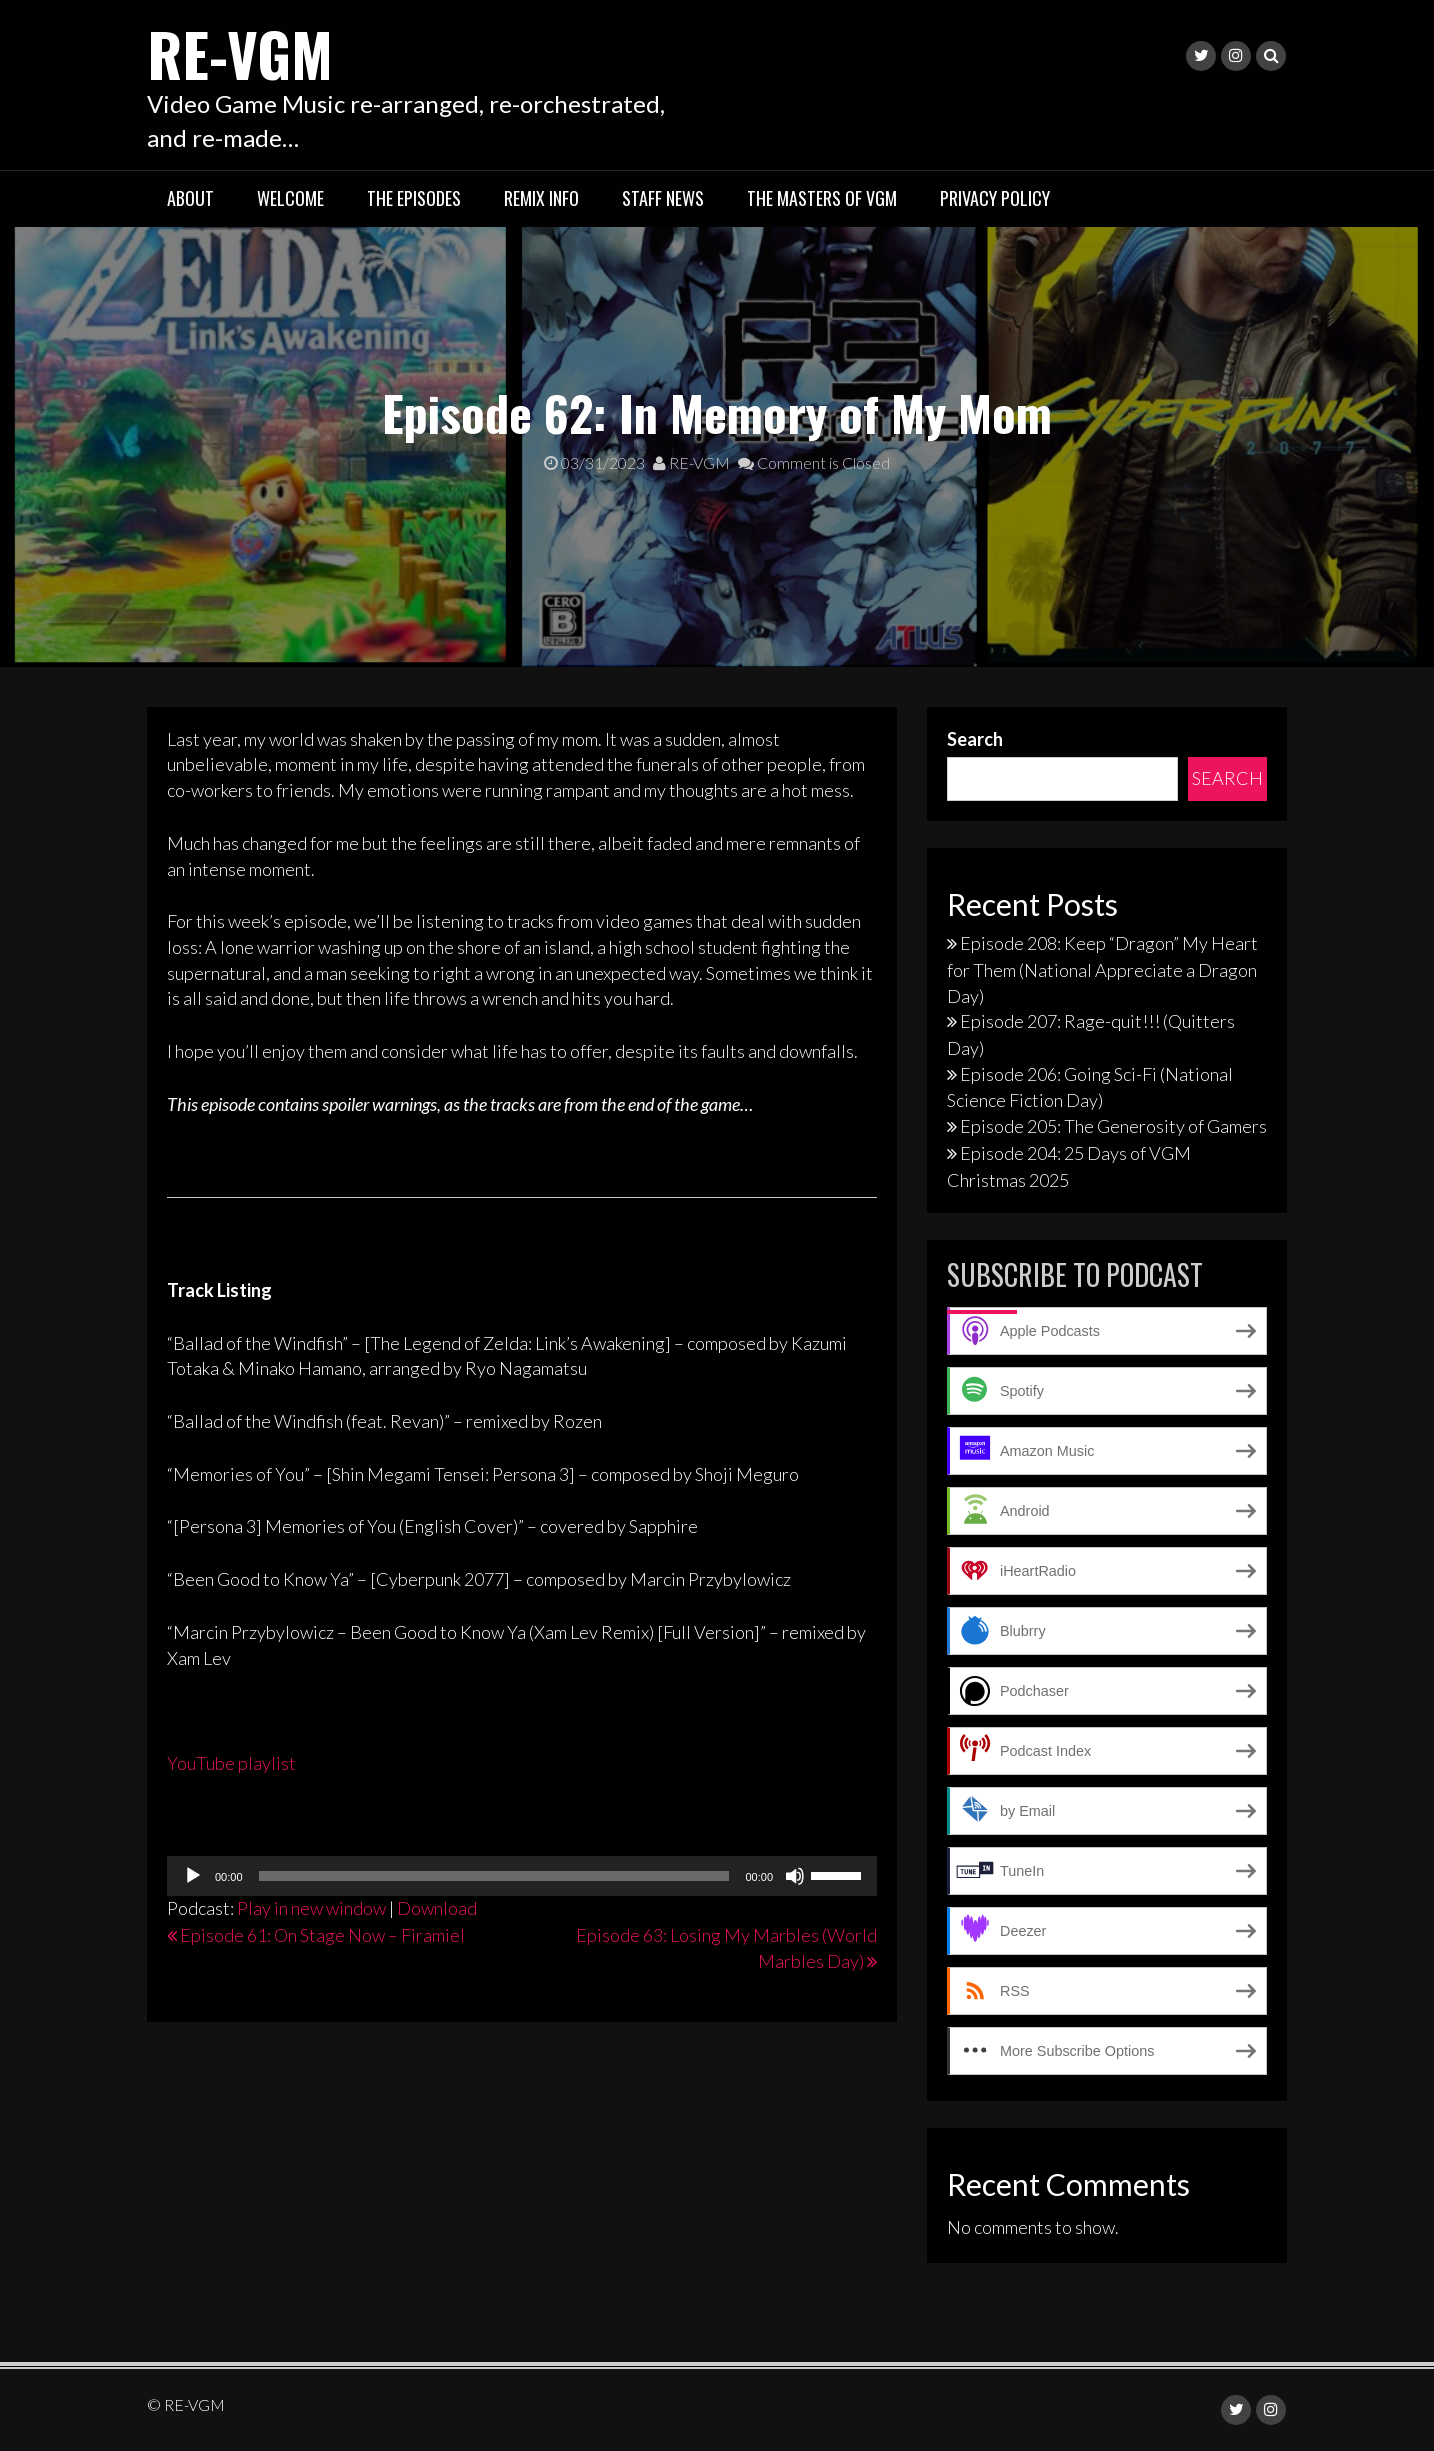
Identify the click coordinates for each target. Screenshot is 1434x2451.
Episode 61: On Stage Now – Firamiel (322, 1935)
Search (975, 738)
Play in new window (311, 1908)
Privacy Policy (995, 198)
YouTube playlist (231, 1762)
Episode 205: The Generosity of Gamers (1113, 1126)
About (190, 198)
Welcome (290, 198)
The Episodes (414, 198)
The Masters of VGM (822, 198)
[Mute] (795, 1876)
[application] (522, 1876)
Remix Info (541, 198)
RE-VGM (243, 52)
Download (437, 1908)
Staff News (663, 198)
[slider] (494, 1876)
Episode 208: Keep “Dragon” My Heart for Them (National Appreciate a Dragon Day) (1102, 969)
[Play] (193, 1876)
